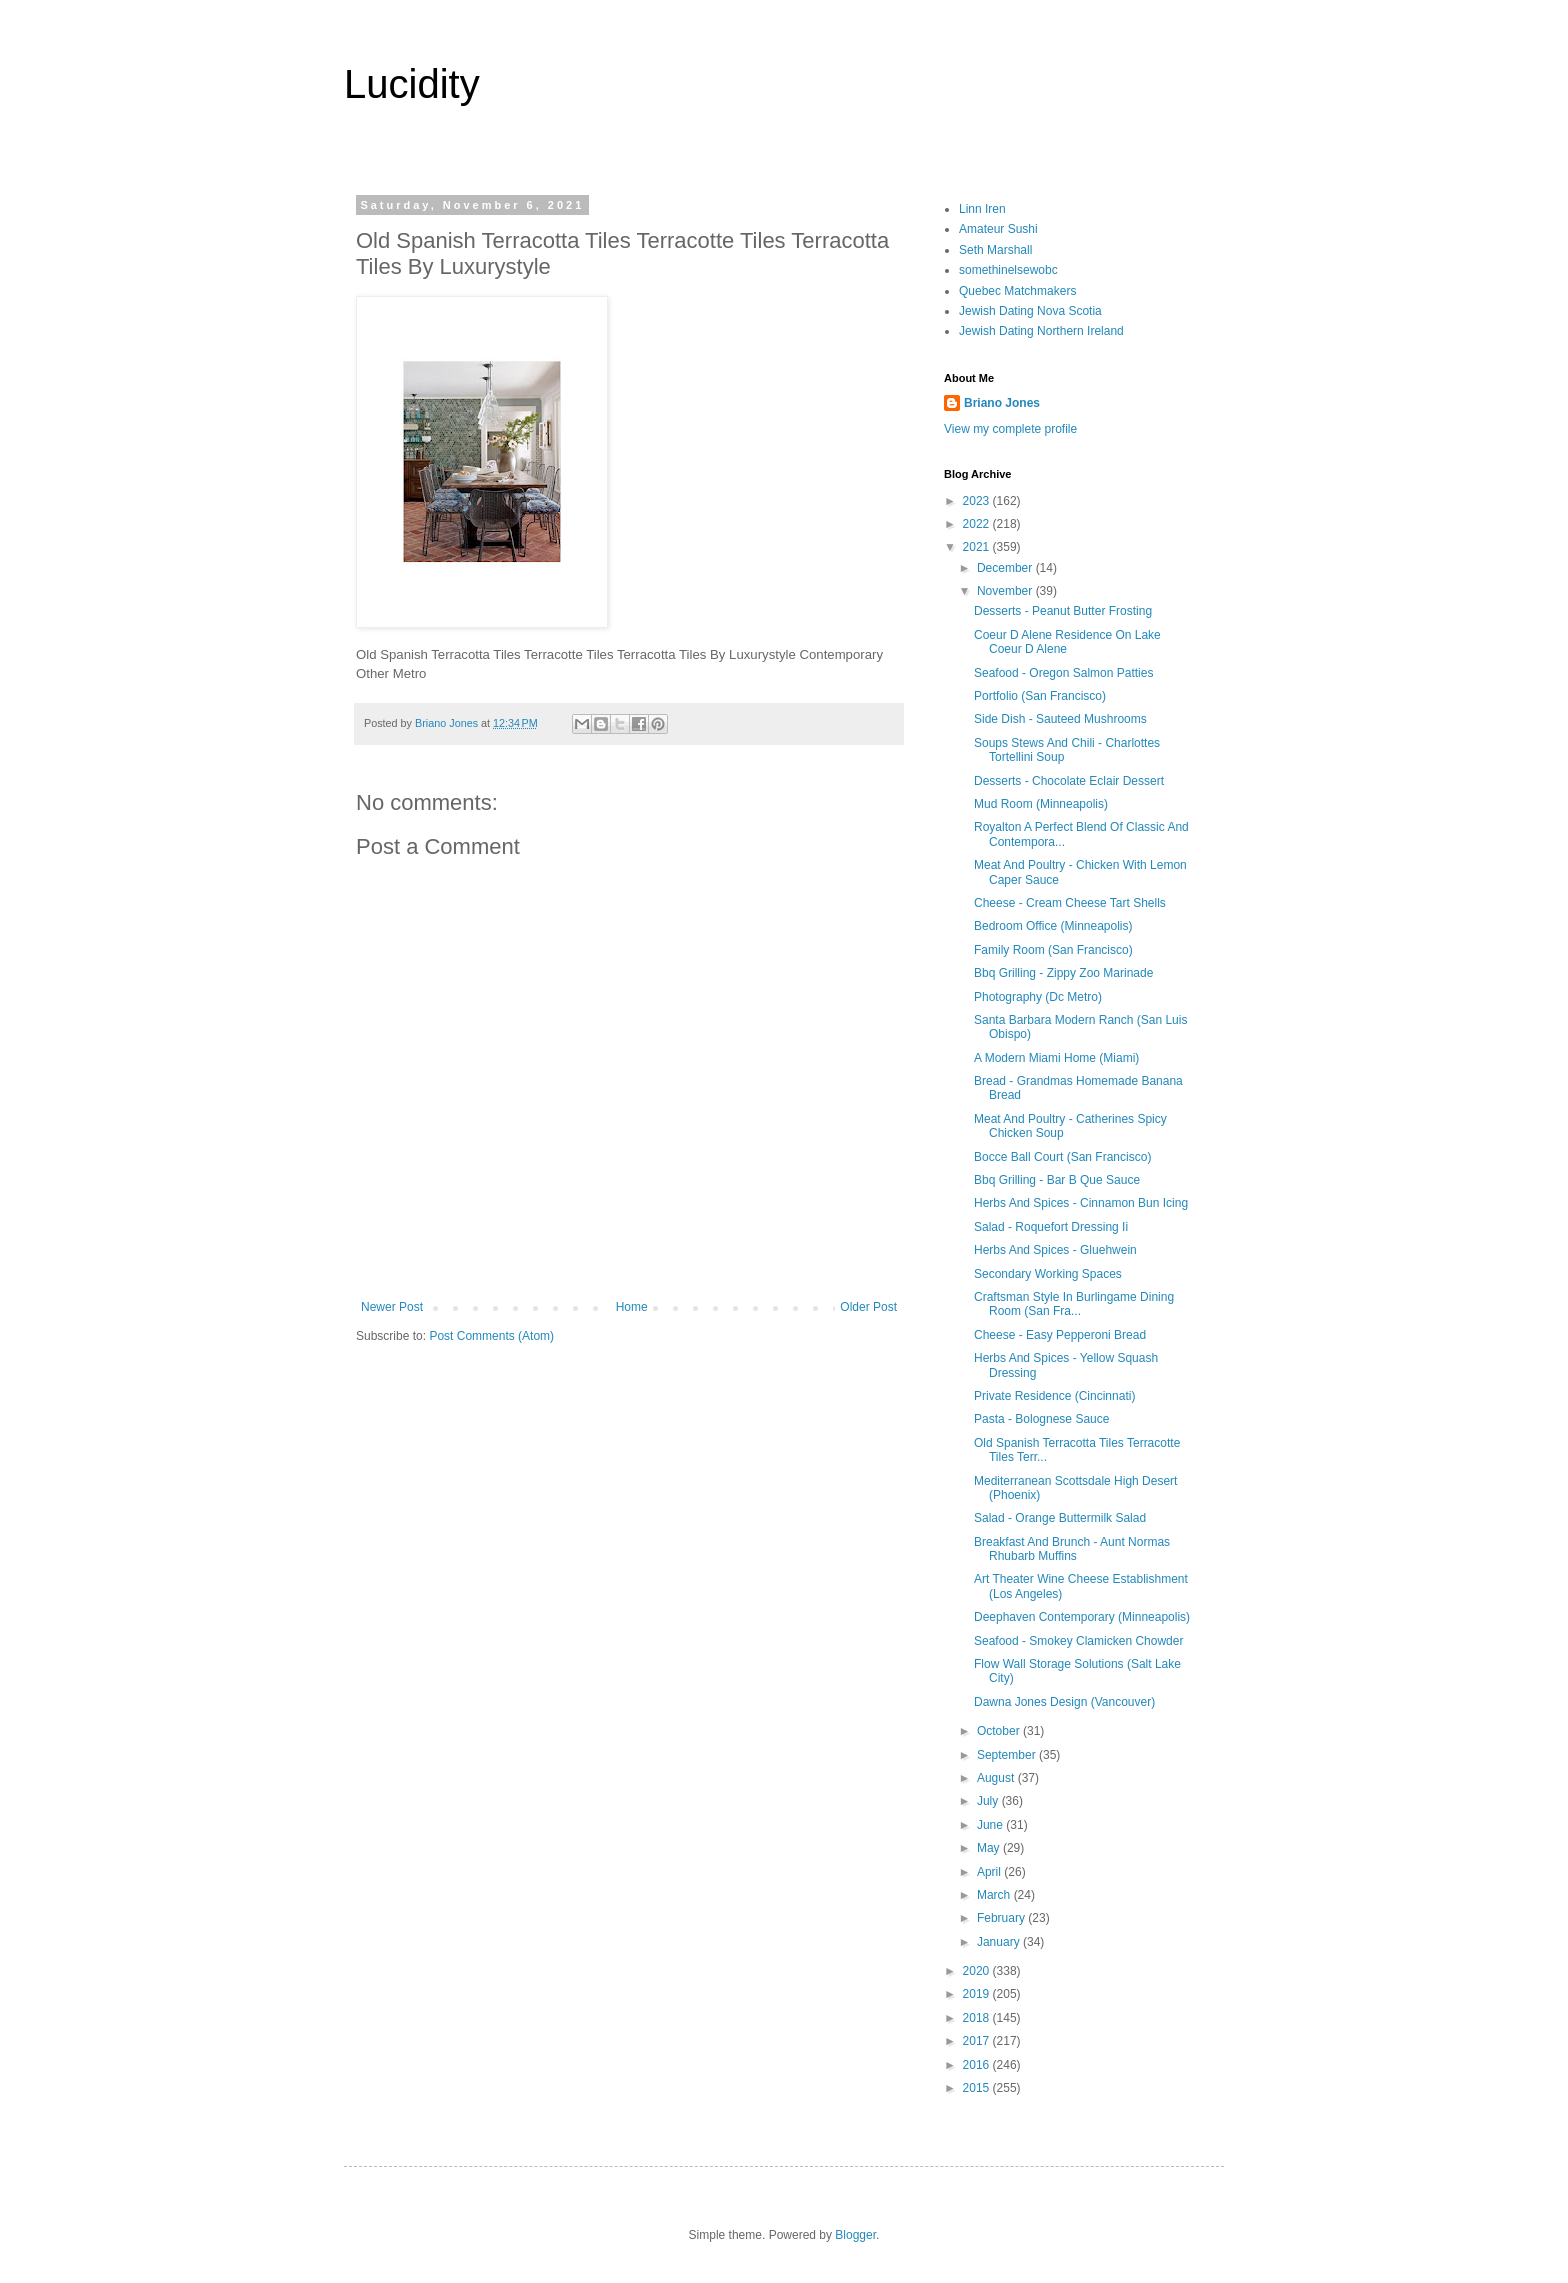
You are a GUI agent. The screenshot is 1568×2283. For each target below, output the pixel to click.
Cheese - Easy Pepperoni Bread (1060, 1335)
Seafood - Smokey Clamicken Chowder (1078, 1641)
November (1006, 591)
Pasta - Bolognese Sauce (1041, 1419)
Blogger (855, 2235)
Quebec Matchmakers (1017, 291)
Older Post (868, 1307)
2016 (978, 2065)
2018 (978, 2018)
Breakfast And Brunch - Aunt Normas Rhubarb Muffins (1072, 1549)
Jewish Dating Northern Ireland (1041, 331)
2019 (978, 1994)
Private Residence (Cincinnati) (1054, 1396)
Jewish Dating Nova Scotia (1030, 311)
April (990, 1872)
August (997, 1778)
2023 (978, 501)
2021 (978, 547)
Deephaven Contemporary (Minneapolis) (1082, 1617)
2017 (978, 2041)
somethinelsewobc (1008, 270)
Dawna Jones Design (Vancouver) (1064, 1702)
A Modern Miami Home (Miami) (1056, 1058)
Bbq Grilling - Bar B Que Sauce (1057, 1180)
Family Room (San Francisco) (1053, 950)
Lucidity (412, 84)
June (991, 1825)
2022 (978, 524)
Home (632, 1307)
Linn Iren (982, 209)
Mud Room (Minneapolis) (1041, 804)
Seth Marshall (995, 250)
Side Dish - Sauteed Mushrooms (1060, 719)
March (995, 1895)
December (1006, 568)
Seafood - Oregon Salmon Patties (1063, 673)
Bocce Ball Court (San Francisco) (1062, 1157)
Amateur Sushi (998, 229)
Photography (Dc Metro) (1038, 997)
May (990, 1848)
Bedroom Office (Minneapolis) (1053, 926)
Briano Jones (1002, 403)
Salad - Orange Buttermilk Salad (1060, 1518)
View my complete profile (1010, 429)
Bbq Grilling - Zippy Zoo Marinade (1063, 973)
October (1000, 1731)
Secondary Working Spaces (1048, 1274)
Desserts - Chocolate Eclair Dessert (1069, 781)
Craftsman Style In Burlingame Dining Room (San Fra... (1074, 1304)
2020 (978, 1971)
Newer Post (392, 1307)
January (1000, 1942)
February (1002, 1918)
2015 (978, 2088)
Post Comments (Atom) (491, 1336)
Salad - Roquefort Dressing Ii (1051, 1227)
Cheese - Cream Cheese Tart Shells (1070, 903)
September (1008, 1755)
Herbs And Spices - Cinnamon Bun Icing (1081, 1203)
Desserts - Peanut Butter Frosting (1063, 611)
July (989, 1801)
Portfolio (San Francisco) (1040, 696)
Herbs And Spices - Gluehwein (1055, 1250)
